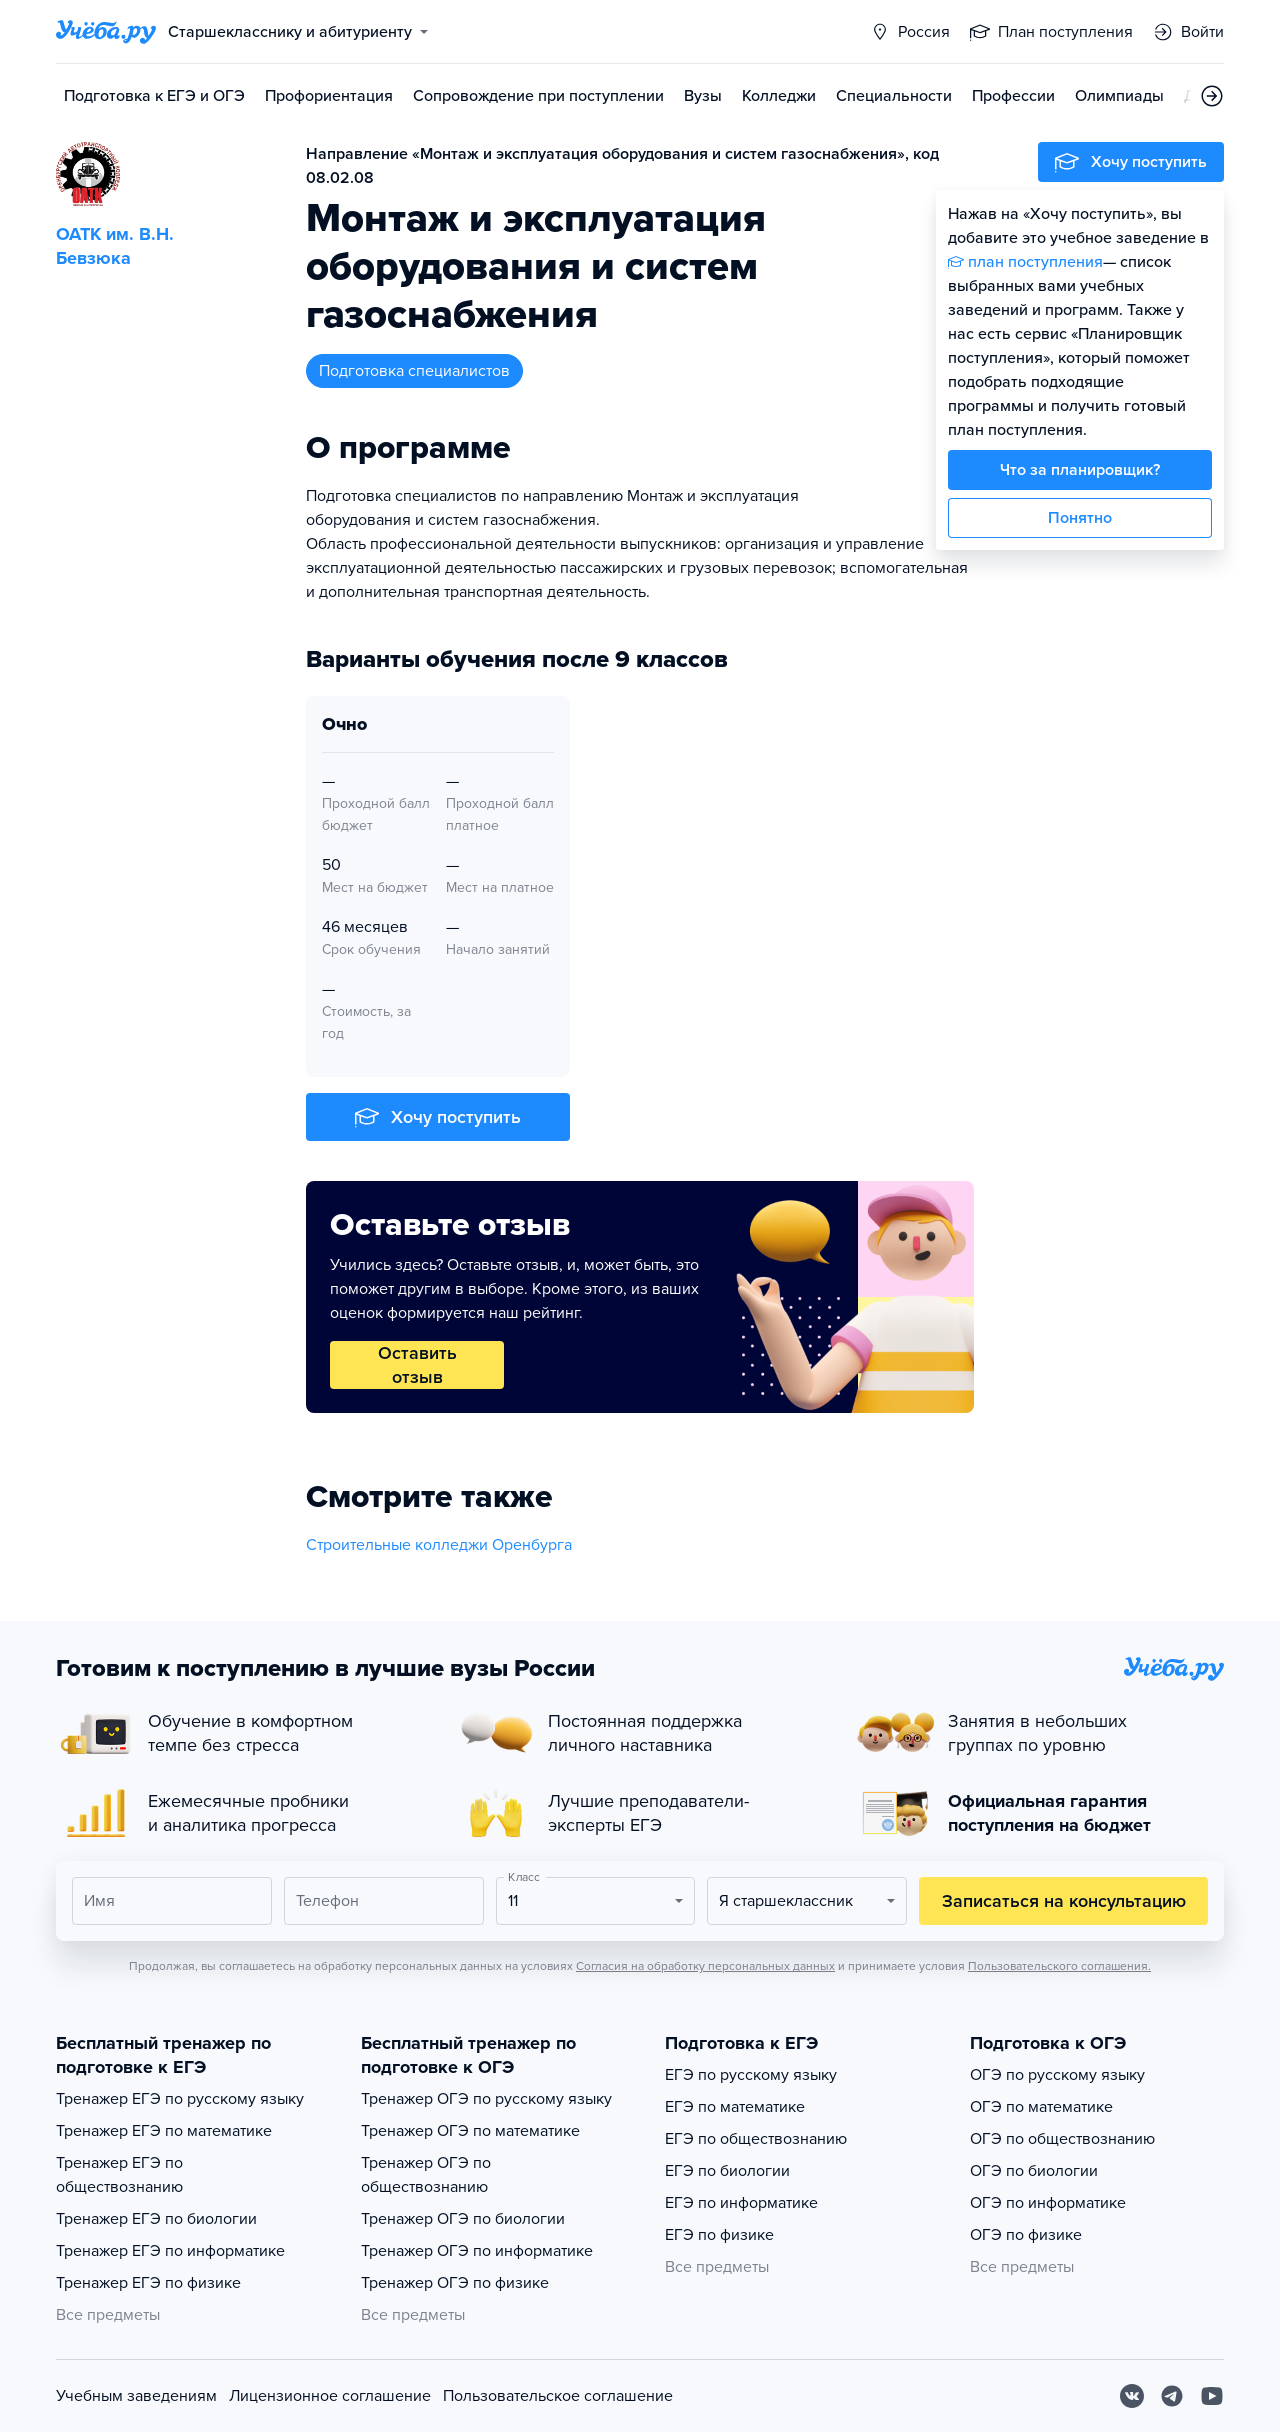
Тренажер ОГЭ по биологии (463, 2219)
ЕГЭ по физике (719, 2235)
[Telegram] (1172, 2396)
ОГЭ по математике (1041, 2107)
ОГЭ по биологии (1034, 2171)
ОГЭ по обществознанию (1062, 2139)
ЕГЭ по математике (735, 2107)
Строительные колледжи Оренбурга (439, 1545)
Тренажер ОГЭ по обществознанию (426, 2175)
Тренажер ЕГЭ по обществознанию (119, 2175)
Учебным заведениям (136, 2396)
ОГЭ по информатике (1048, 2203)
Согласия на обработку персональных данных (705, 1966)
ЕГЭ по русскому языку (751, 2075)
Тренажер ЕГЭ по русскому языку (180, 2099)
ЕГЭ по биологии (727, 2171)
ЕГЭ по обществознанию (756, 2139)
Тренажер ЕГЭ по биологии (156, 2219)
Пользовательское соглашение (558, 2396)
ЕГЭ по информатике (741, 2203)
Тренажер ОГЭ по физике (455, 2283)
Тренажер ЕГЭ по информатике (170, 2251)
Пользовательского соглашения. (1059, 1966)
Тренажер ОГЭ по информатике (477, 2251)
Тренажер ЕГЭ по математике (164, 2131)
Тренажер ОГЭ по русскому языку (486, 2099)
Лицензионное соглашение (330, 2396)
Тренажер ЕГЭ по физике (148, 2283)
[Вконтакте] (1132, 2396)
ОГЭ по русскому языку (1057, 2075)
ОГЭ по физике (1026, 2235)
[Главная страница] (106, 32)
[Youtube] (1212, 2396)
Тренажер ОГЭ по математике (470, 2131)
